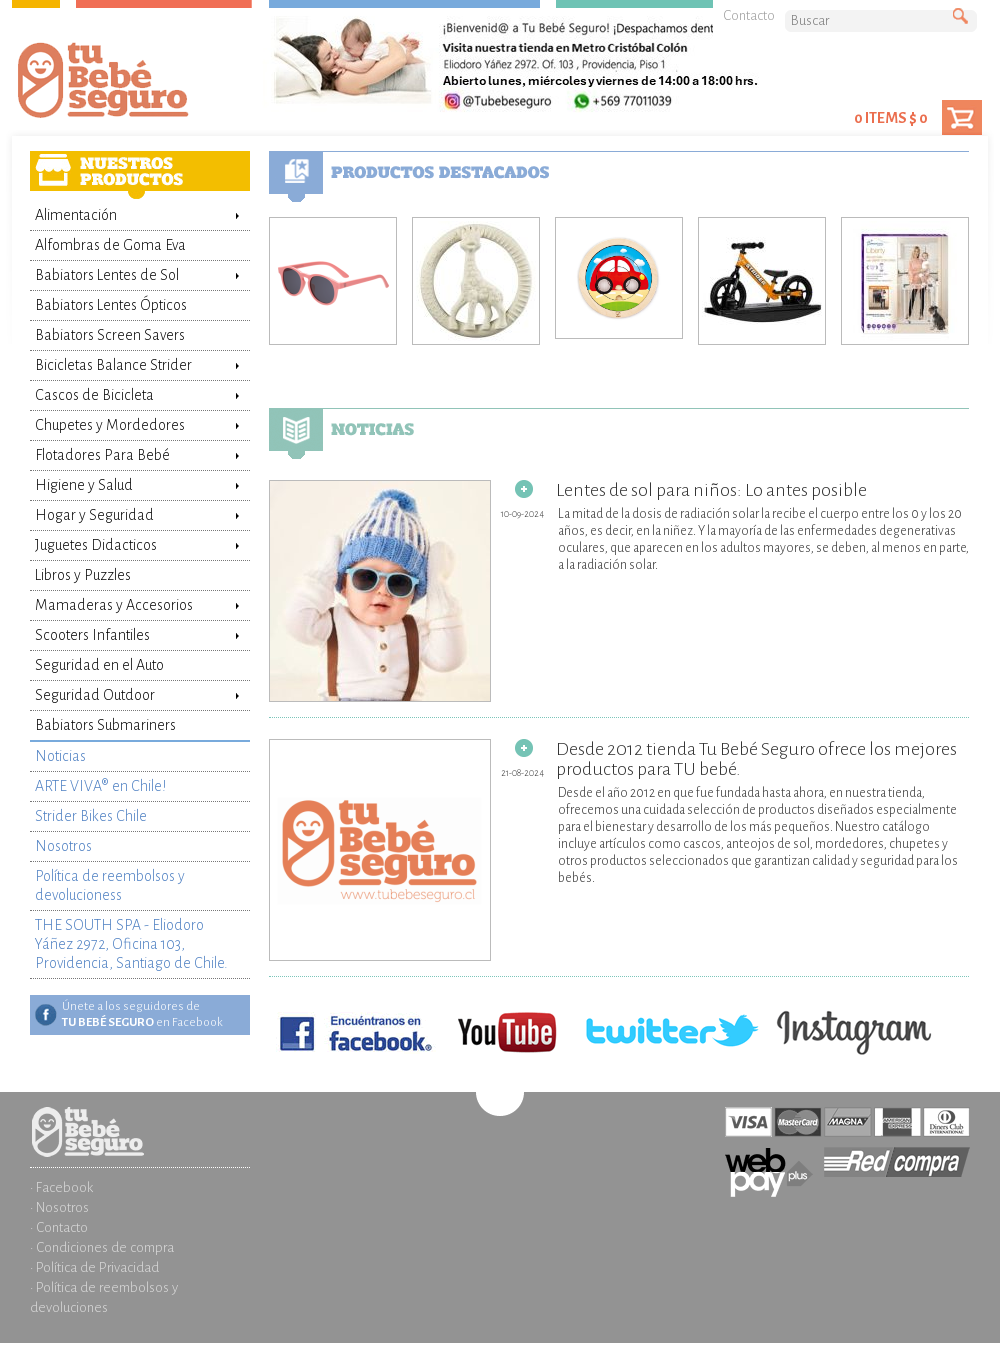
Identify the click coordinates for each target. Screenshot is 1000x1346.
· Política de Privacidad (94, 1267)
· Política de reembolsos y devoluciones (104, 1297)
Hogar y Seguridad (94, 515)
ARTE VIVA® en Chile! (100, 786)
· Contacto (59, 1227)
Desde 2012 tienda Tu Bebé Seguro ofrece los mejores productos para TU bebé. (613, 759)
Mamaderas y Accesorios (114, 605)
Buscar (965, 17)
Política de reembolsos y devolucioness (110, 885)
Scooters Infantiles (92, 635)
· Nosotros (59, 1207)
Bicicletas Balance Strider (113, 365)
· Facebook (61, 1187)
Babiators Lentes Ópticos (111, 305)
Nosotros (63, 846)
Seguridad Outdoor (95, 695)
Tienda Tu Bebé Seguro (135, 85)
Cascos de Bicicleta (94, 395)
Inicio (140, 1117)
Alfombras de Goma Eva (110, 245)
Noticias (60, 756)
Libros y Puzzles (83, 575)
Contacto (749, 15)
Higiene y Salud (84, 485)
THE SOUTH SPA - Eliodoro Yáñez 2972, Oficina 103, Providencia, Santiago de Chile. (131, 944)
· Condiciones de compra (102, 1247)
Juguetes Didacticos (96, 545)
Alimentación (76, 215)
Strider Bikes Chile (91, 816)
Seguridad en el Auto (99, 665)
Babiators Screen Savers (110, 335)
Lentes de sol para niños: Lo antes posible (568, 490)
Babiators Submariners (105, 725)
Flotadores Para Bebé (102, 455)
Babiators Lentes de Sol (107, 275)
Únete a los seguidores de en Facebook (142, 1014)
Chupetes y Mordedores (110, 425)
